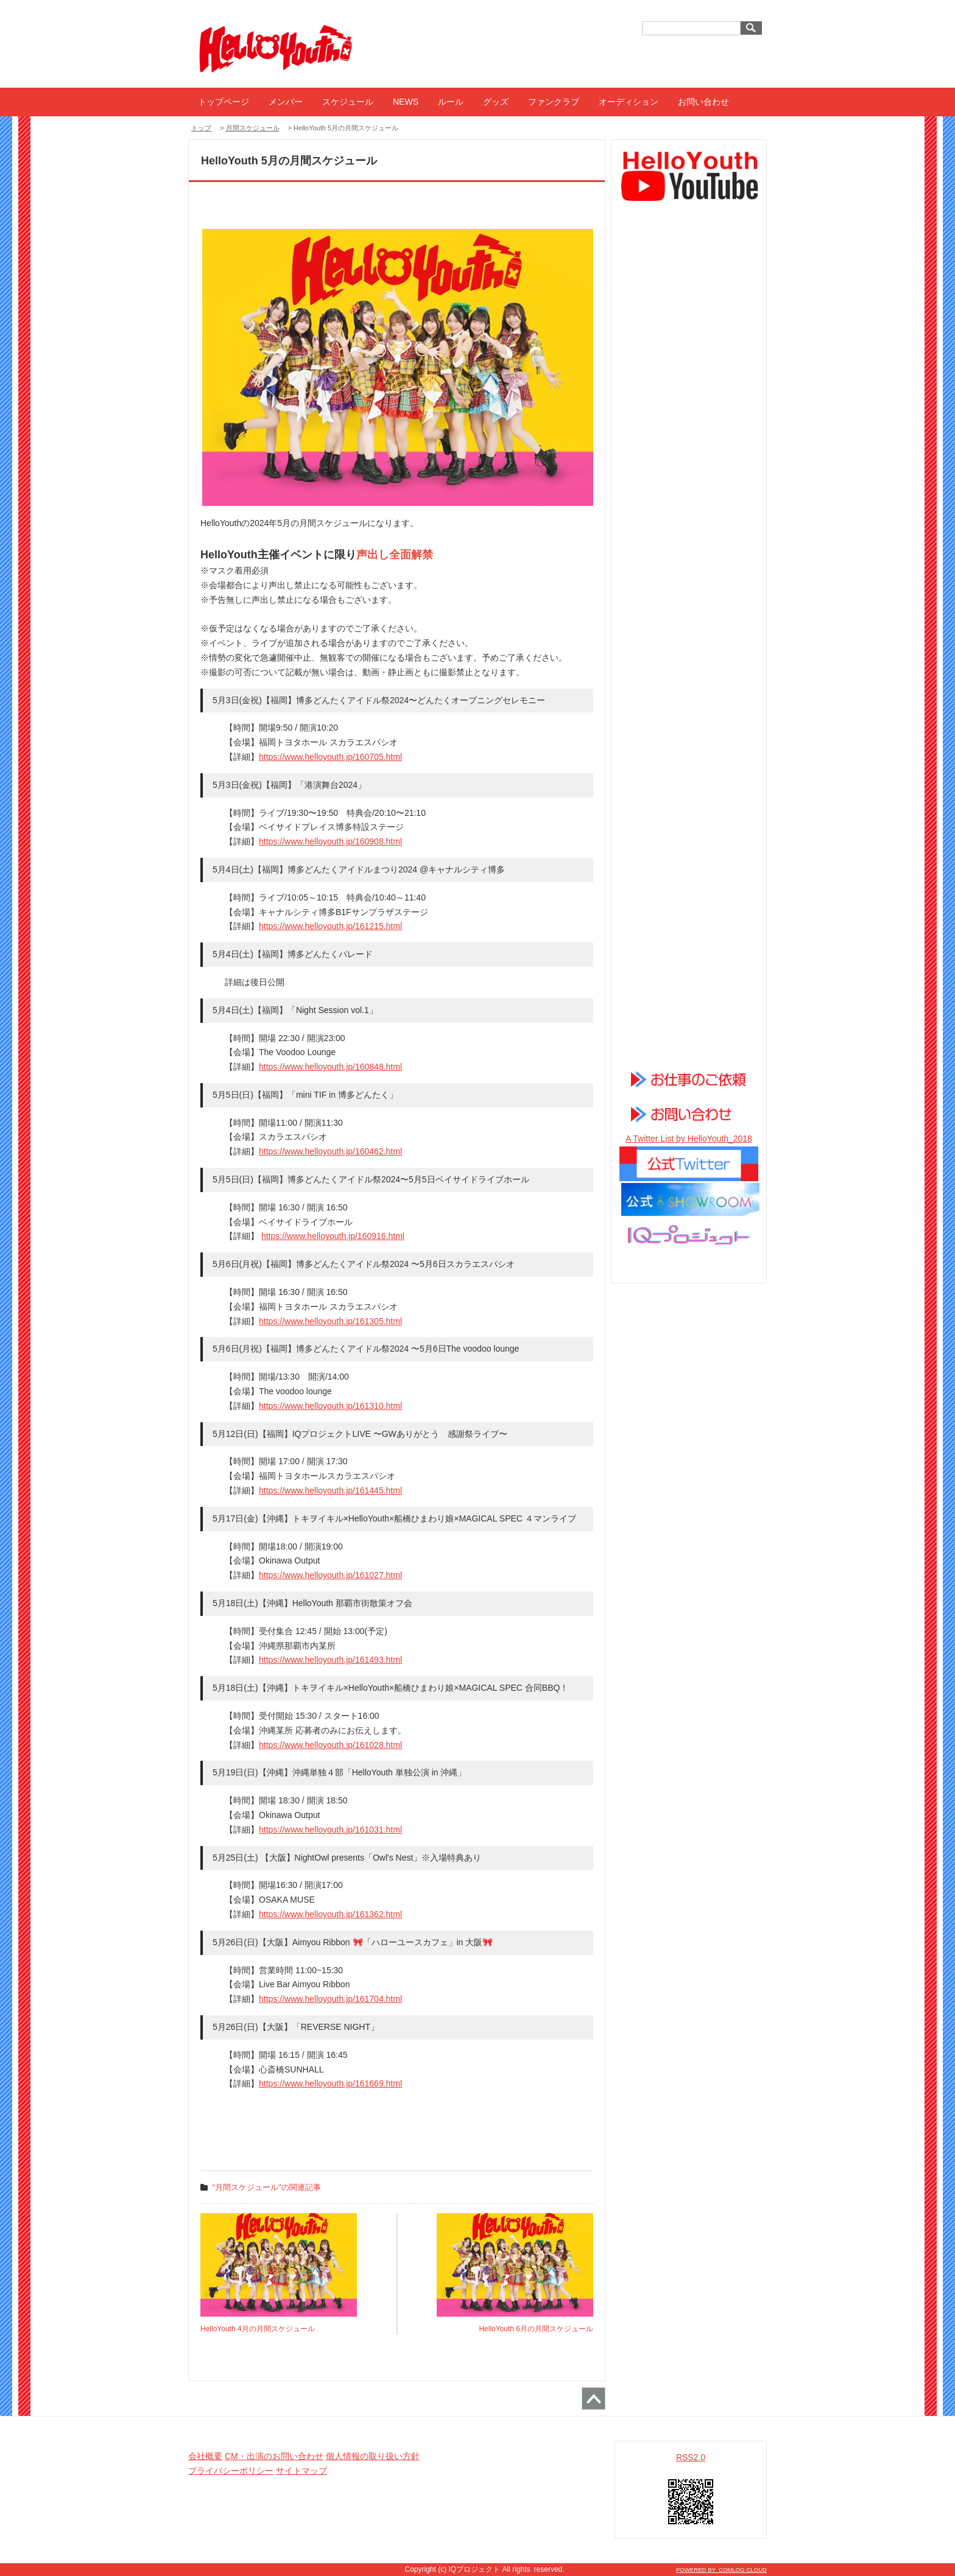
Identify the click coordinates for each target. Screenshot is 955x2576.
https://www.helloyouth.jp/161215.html (330, 926)
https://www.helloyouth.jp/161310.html (330, 1406)
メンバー (286, 102)
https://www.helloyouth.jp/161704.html (330, 1999)
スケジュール (347, 102)
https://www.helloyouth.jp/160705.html (330, 757)
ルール (450, 102)
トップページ (223, 102)
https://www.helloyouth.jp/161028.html (330, 1745)
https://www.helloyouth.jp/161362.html (330, 1914)
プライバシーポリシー (230, 2471)
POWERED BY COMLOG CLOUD (721, 2569)
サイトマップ (301, 2471)
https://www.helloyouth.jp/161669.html (330, 2083)
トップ (201, 128)
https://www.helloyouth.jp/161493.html (330, 1660)
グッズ (496, 102)
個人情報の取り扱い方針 (373, 2456)
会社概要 (205, 2456)
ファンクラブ (553, 102)
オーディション (628, 102)
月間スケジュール (253, 128)
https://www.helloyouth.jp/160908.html (330, 841)
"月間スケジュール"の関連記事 (267, 2187)
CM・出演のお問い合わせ (274, 2456)
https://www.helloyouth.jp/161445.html (330, 1490)
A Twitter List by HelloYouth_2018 (689, 1138)
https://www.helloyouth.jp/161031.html (330, 1829)
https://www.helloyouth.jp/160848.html (330, 1067)
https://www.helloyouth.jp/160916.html (332, 1236)
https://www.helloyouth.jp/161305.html (330, 1321)
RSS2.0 (690, 2457)
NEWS (405, 102)
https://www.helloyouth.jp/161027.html (330, 1575)
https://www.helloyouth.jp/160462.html (330, 1151)
